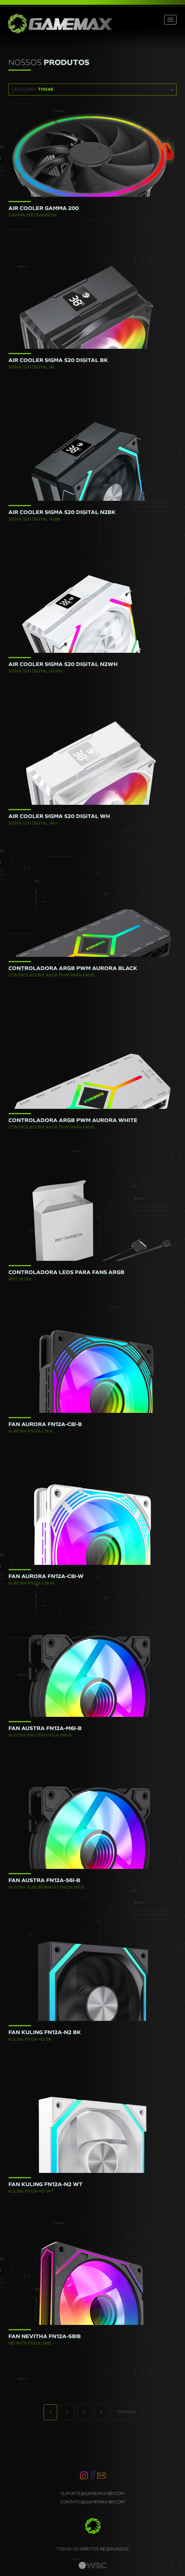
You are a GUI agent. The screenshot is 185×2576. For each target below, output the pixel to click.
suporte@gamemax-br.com (92, 2494)
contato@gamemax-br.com (93, 2502)
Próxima (126, 2412)
